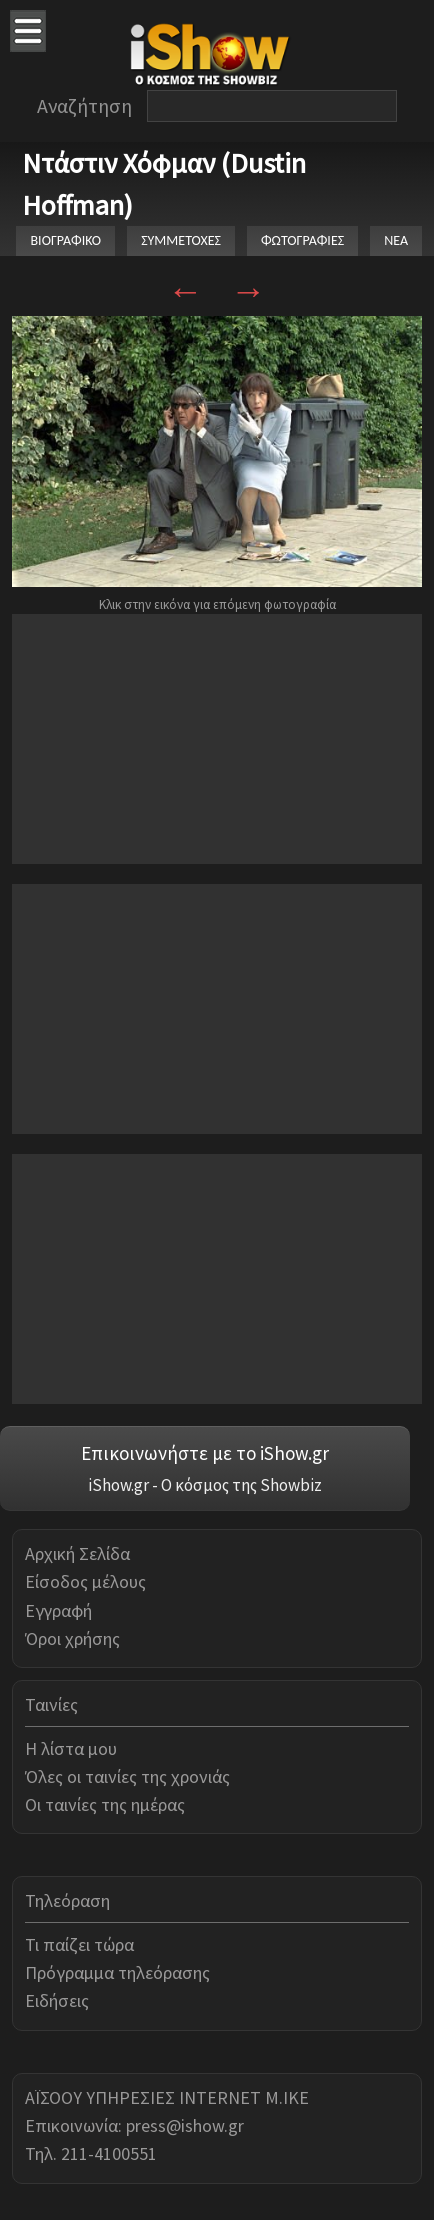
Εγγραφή (58, 1610)
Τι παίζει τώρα (79, 1944)
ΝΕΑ (396, 240)
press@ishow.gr (185, 2125)
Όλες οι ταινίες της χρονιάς (127, 1776)
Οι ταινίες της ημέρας (105, 1804)
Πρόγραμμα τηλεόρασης (117, 1972)
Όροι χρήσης (72, 1638)
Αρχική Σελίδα (77, 1553)
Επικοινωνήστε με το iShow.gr (205, 1453)
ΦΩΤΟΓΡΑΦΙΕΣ (302, 240)
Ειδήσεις (57, 2000)
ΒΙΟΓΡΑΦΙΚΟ (65, 240)
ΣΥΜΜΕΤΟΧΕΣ (181, 240)
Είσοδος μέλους (85, 1581)
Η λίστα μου (71, 1748)
